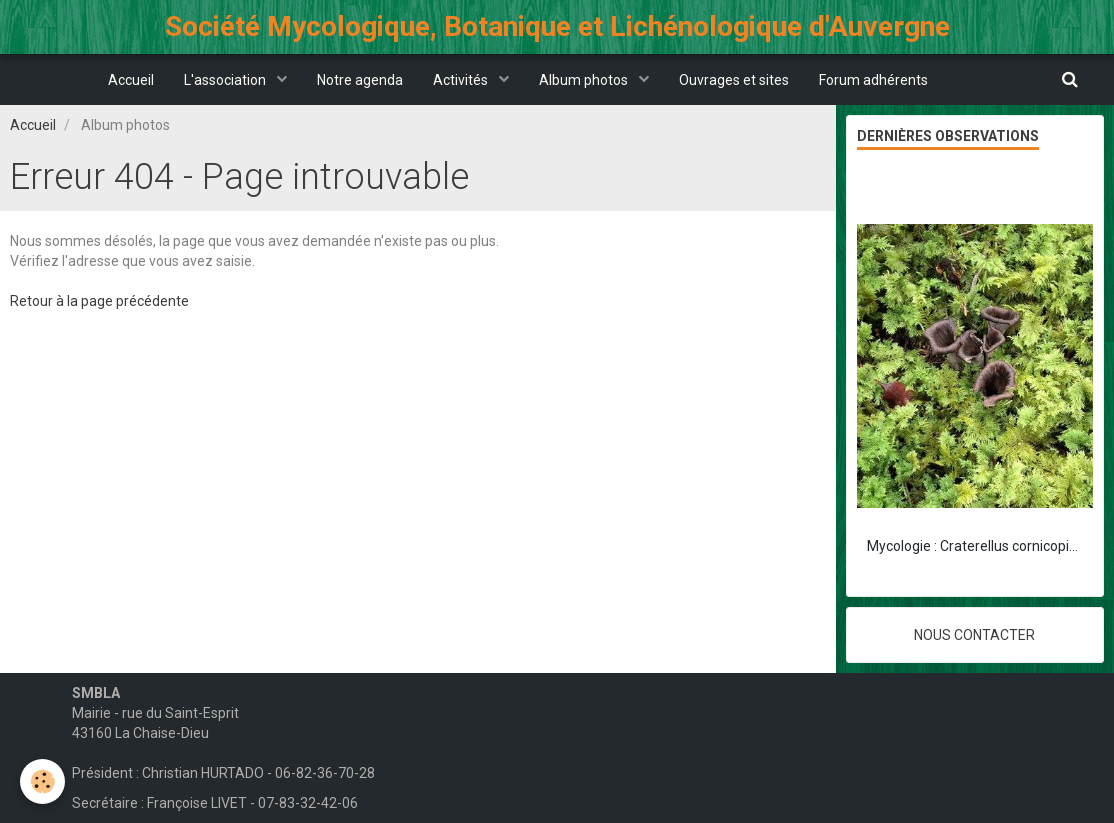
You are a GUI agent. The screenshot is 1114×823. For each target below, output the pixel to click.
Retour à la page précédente (99, 301)
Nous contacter (974, 635)
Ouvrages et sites (734, 80)
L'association (226, 80)
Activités (462, 80)
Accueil (131, 80)
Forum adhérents (873, 80)
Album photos (585, 80)
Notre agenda (360, 80)
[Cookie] (42, 781)
